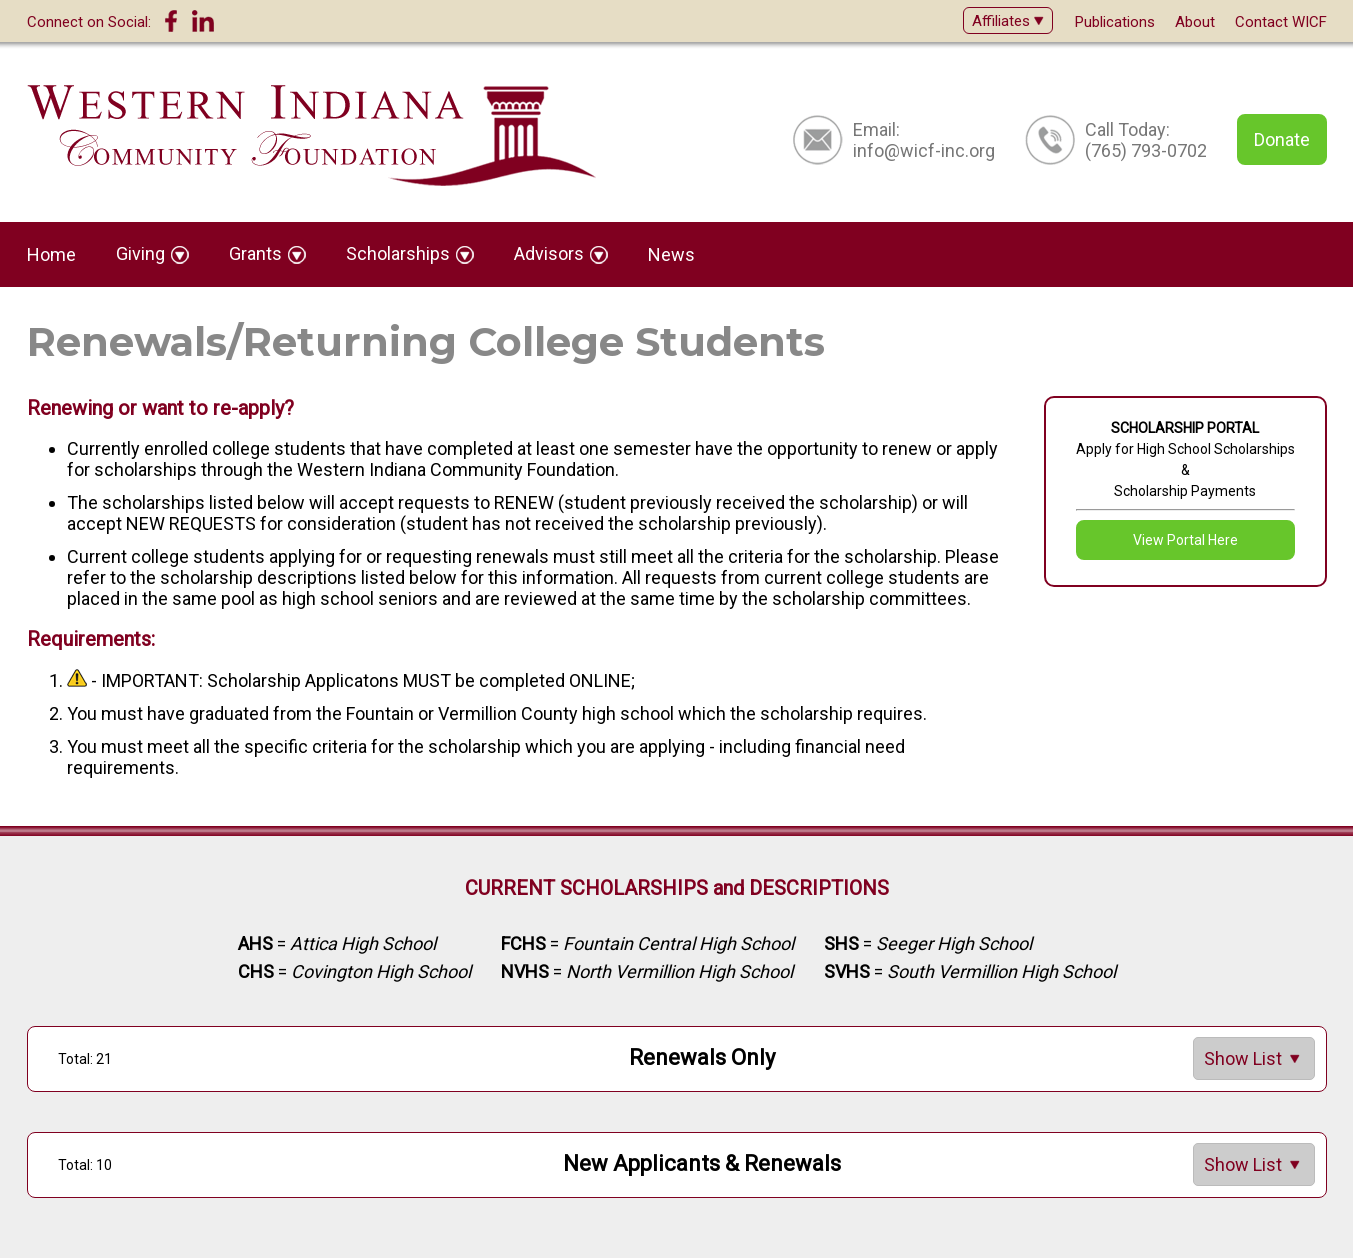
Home (51, 254)
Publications (1115, 22)
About (1195, 22)
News (671, 254)
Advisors (561, 253)
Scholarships (410, 253)
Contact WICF (1281, 22)
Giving (152, 253)
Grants (267, 253)
